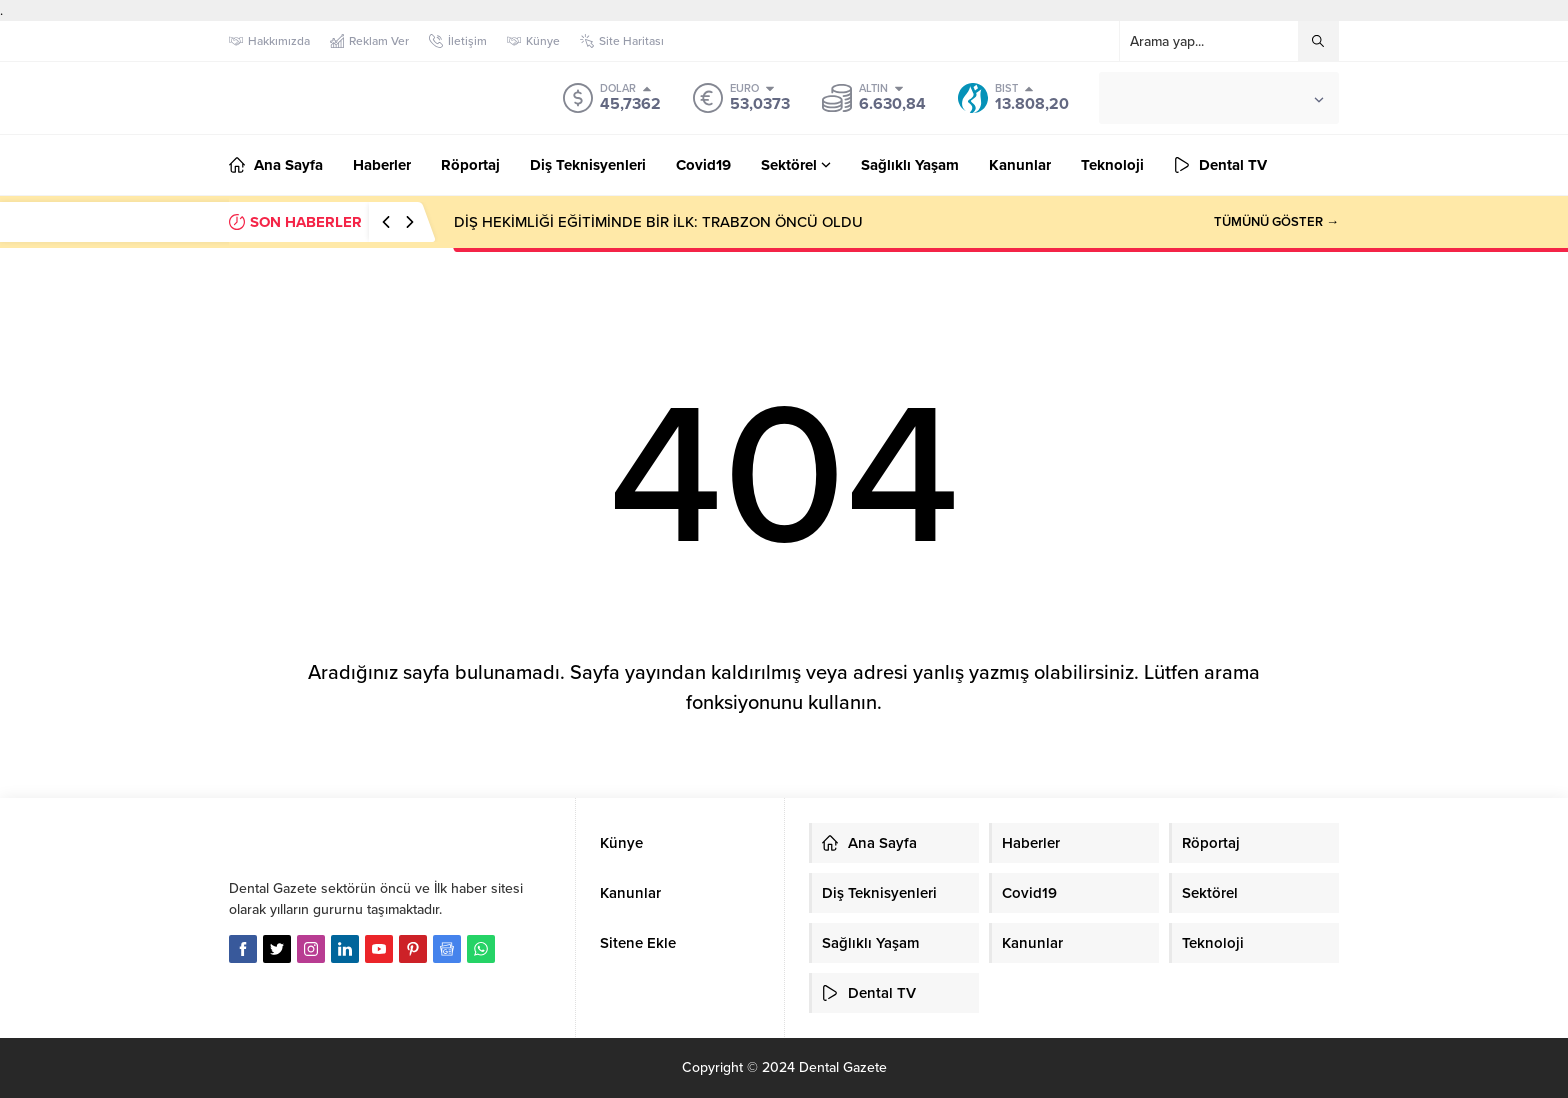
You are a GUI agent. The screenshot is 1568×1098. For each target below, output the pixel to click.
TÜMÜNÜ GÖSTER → (1276, 222)
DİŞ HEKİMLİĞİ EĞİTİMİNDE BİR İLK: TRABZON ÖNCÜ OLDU (658, 222)
